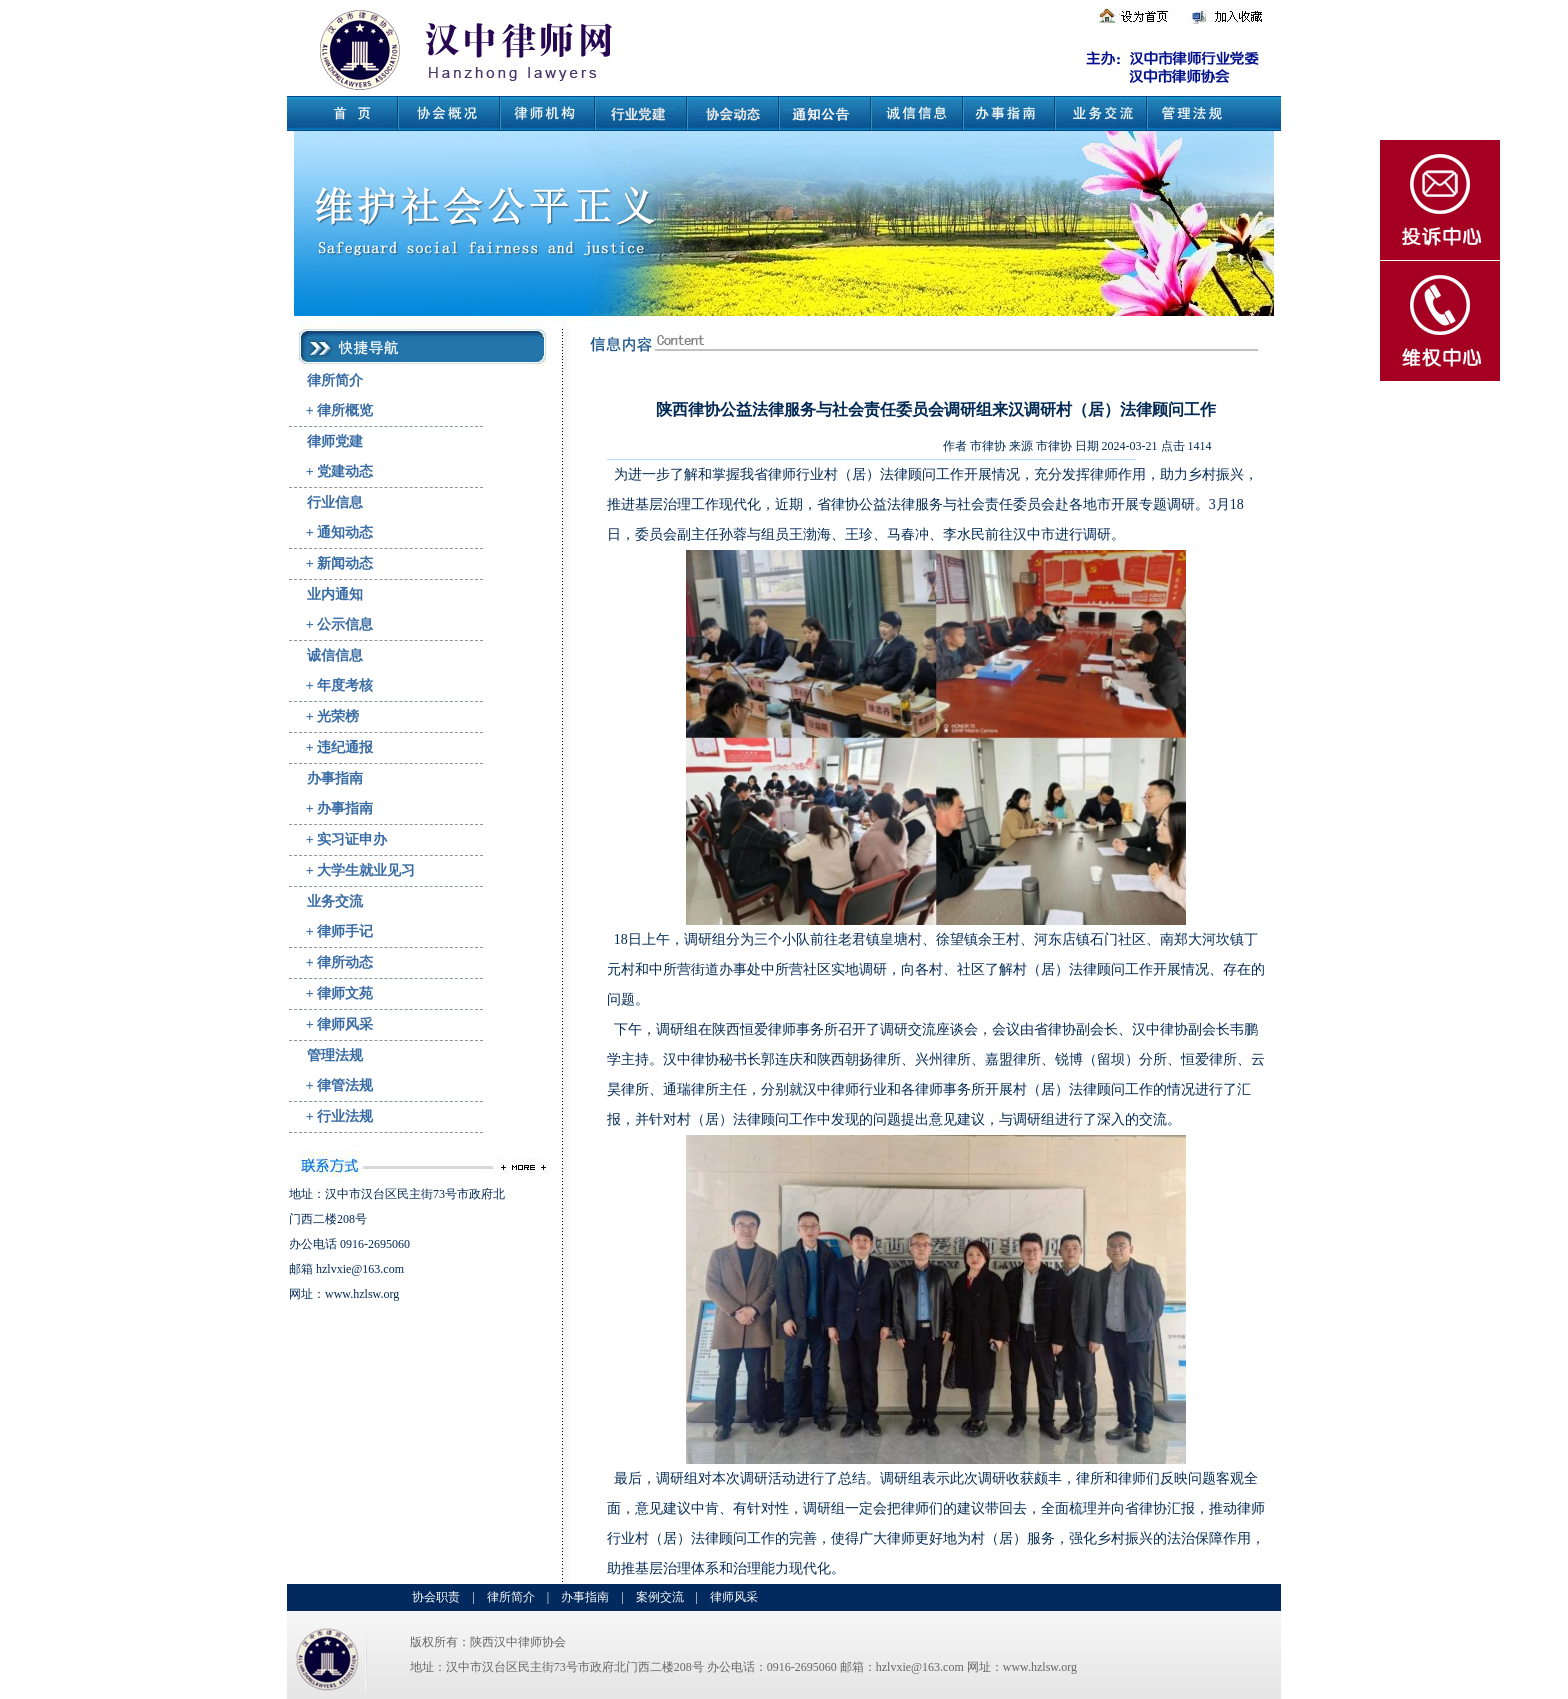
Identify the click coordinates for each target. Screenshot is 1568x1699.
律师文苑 (345, 993)
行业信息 (335, 502)
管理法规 (335, 1055)
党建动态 (345, 471)
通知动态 (345, 532)
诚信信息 (335, 655)
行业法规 (345, 1116)
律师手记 (345, 931)
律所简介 (335, 380)
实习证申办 (352, 839)
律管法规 (345, 1085)
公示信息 (345, 624)
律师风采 (345, 1024)
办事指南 (335, 778)
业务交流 (335, 901)
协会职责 (436, 1597)
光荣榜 (338, 716)
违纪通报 (345, 747)
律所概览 (345, 410)
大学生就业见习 (366, 870)
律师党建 (335, 441)
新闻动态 (345, 563)
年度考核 (345, 685)
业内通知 (335, 594)
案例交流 (660, 1597)
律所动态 (345, 962)
